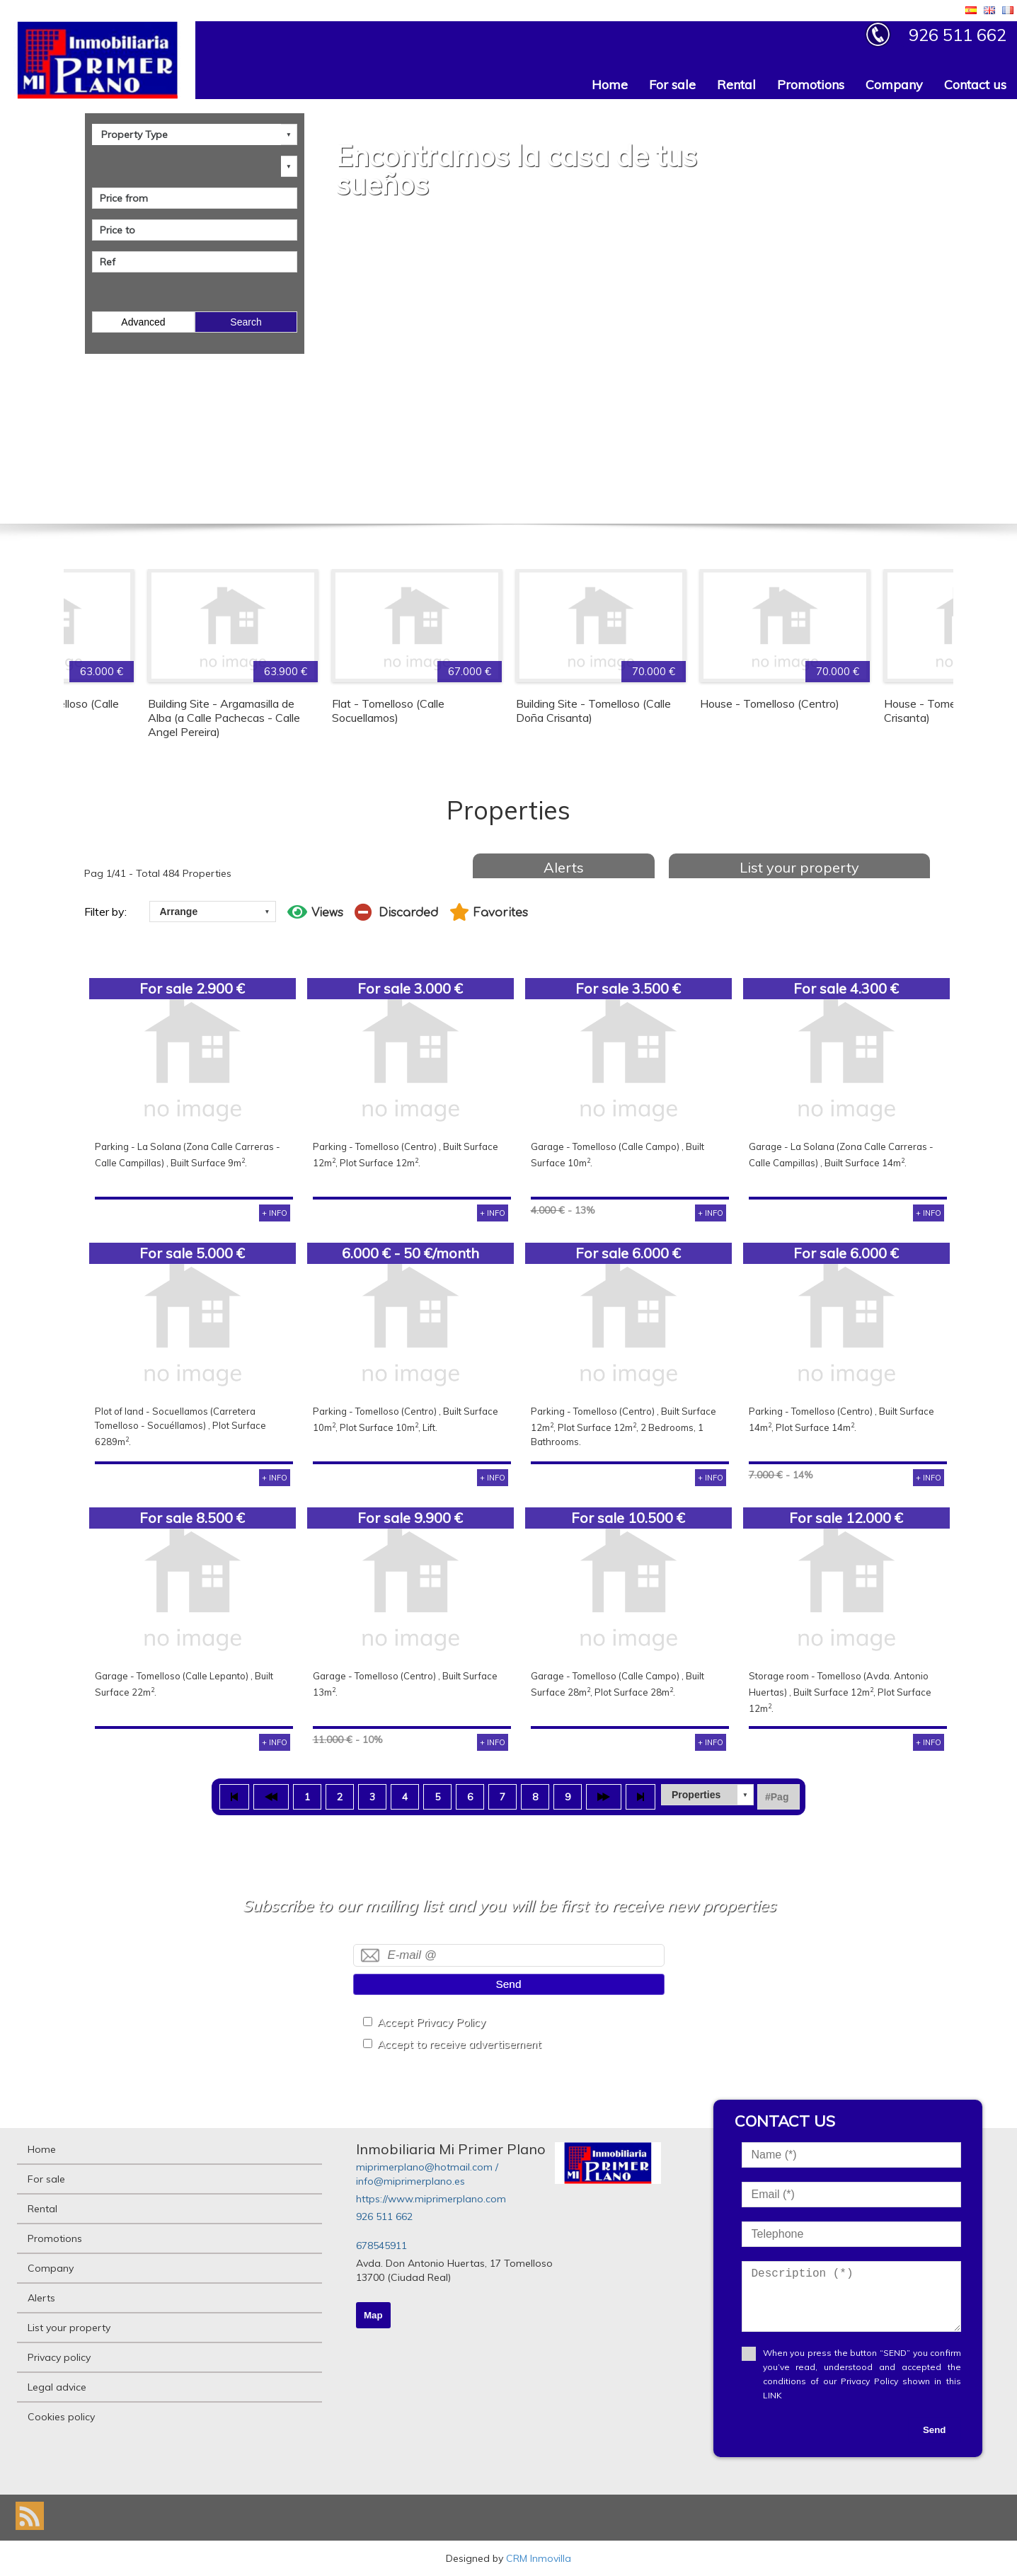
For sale (672, 84)
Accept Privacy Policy (431, 2022)
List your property (799, 867)
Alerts (564, 867)
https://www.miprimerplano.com (431, 2198)
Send (509, 1984)
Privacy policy (59, 2357)
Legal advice (57, 2387)
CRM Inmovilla (538, 2558)
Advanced (143, 322)
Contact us (975, 84)
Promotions (810, 84)
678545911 (381, 2245)
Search (245, 322)
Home (610, 84)
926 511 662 (384, 2216)
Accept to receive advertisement (459, 2044)
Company (894, 84)
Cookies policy (61, 2416)
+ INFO (274, 1213)
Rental (736, 84)
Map (373, 2315)
